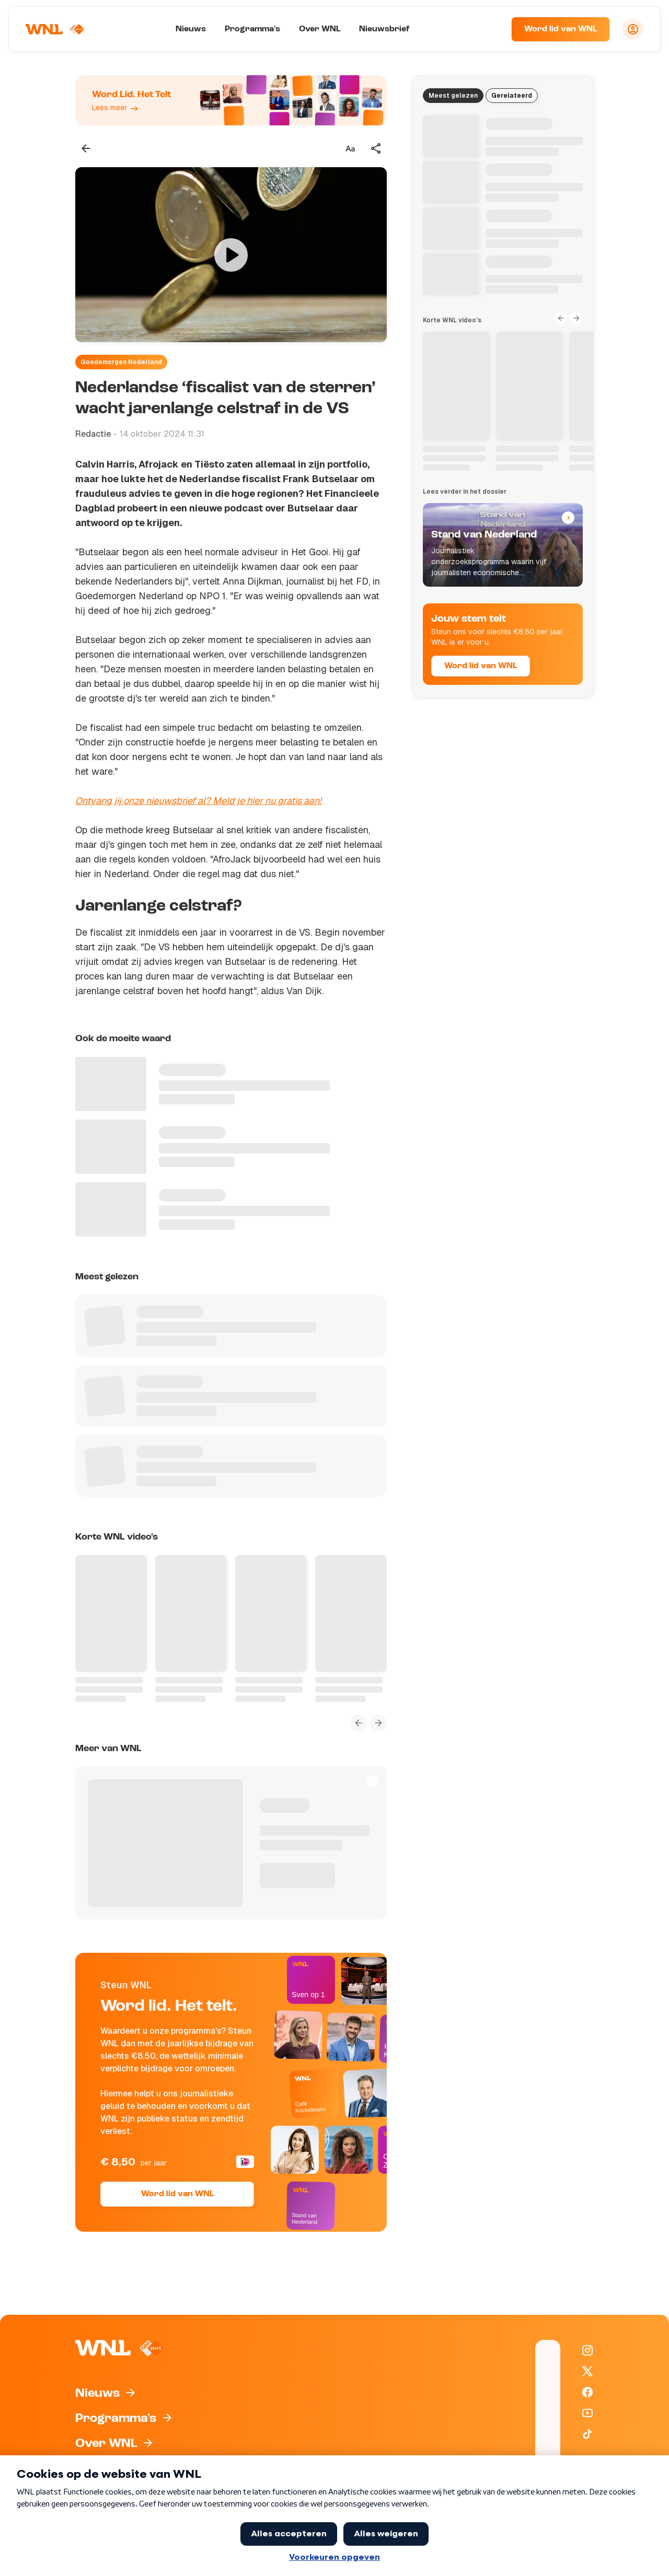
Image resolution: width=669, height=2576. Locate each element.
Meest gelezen (453, 95)
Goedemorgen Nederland (121, 362)
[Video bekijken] (231, 254)
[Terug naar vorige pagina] (85, 148)
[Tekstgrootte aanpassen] (350, 148)
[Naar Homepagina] (56, 29)
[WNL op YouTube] (587, 2413)
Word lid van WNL (560, 29)
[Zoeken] (490, 29)
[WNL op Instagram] (587, 2350)
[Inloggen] (632, 29)
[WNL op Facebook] (587, 2392)
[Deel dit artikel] (376, 148)
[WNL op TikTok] (587, 2434)
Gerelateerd (511, 95)
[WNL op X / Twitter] (587, 2371)
